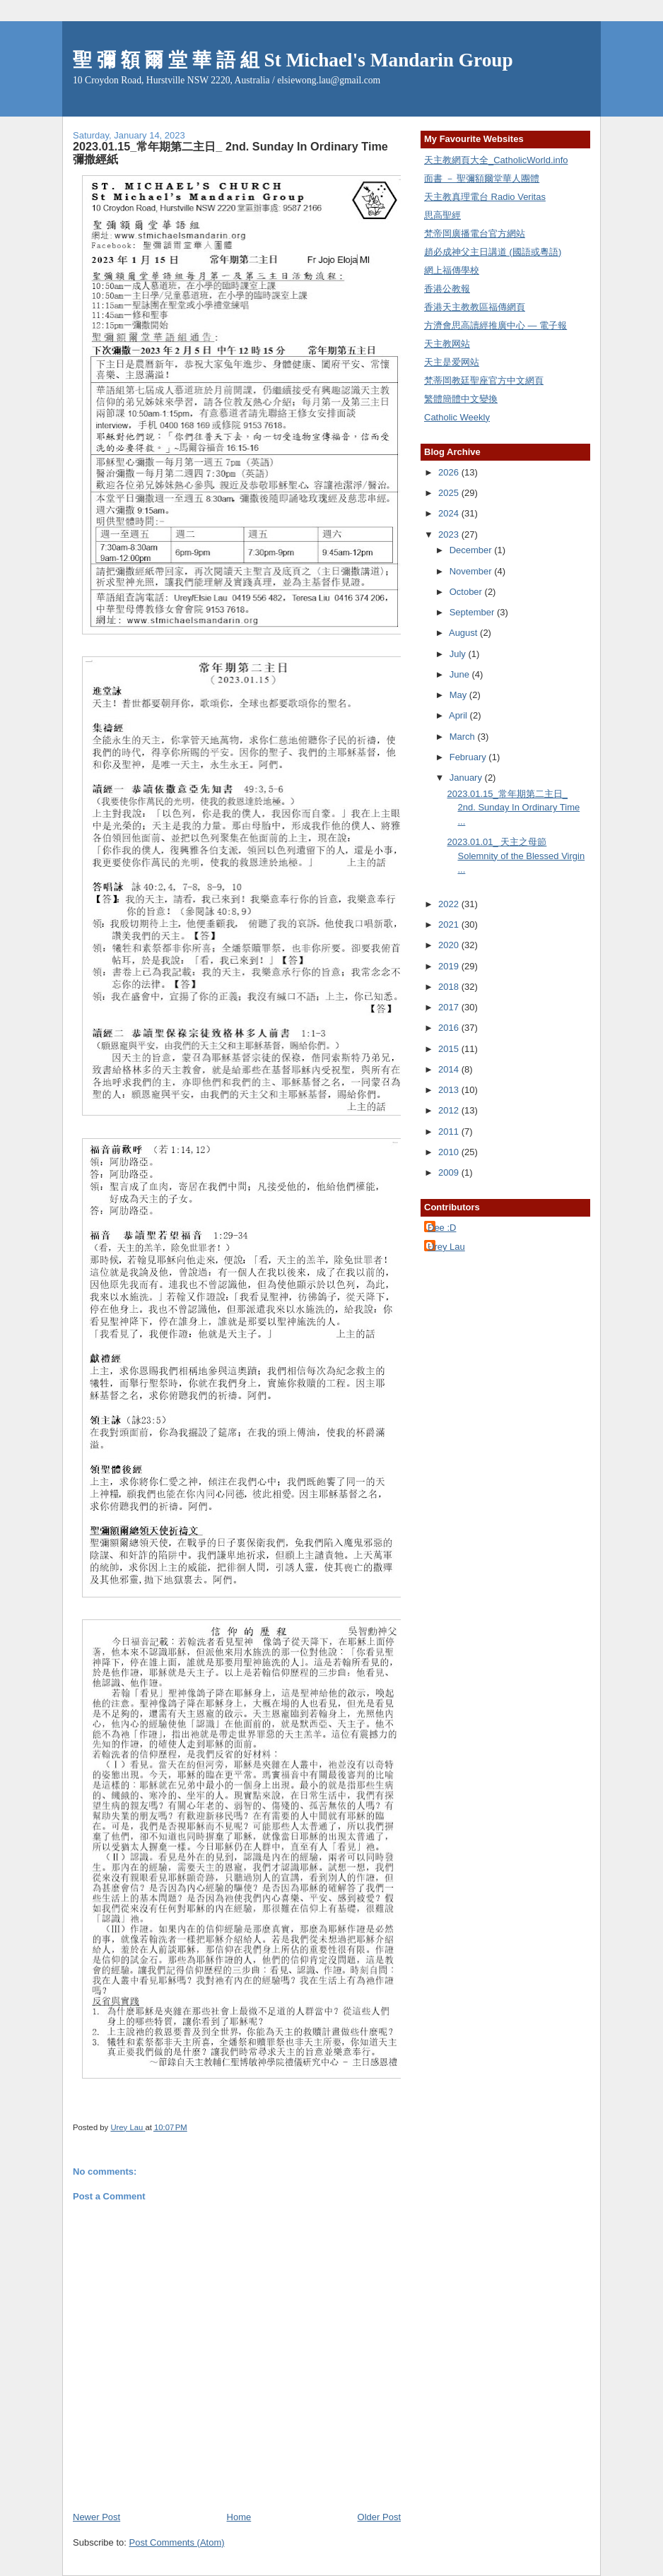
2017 (450, 1007)
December (472, 550)
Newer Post (96, 2517)
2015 (450, 1049)
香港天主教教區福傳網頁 (474, 307)
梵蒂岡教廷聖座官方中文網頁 (484, 380)
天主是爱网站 (451, 362)
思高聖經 (442, 215)
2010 (450, 1152)
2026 (450, 472)
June (461, 674)
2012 (450, 1110)
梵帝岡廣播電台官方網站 (474, 233)
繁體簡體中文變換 (461, 399)
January (467, 777)
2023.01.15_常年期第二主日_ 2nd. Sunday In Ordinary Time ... (513, 807)
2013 (450, 1090)
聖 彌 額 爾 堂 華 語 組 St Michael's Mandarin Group (293, 60)
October (467, 591)
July (459, 654)
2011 (450, 1131)
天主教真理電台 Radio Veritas (485, 196)
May (459, 695)
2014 (450, 1069)
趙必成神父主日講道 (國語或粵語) (492, 252)
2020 (450, 945)
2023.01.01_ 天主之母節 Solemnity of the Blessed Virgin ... (516, 856)
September (473, 612)
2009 (450, 1172)
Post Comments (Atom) (177, 2542)
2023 (450, 534)
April (459, 715)
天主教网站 (447, 343)
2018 (450, 986)
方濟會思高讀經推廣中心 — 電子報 (495, 325)
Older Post (379, 2517)
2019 (450, 966)
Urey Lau (446, 1246)
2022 (450, 904)
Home (239, 2517)
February (469, 757)
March (464, 736)
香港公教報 (447, 288)
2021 (450, 924)
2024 (450, 513)
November (472, 571)
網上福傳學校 (451, 270)
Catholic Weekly (457, 417)
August (464, 632)
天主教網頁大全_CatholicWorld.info (496, 160)
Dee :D (442, 1227)
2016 (450, 1027)
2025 (450, 493)
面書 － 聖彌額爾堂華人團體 (481, 178)
